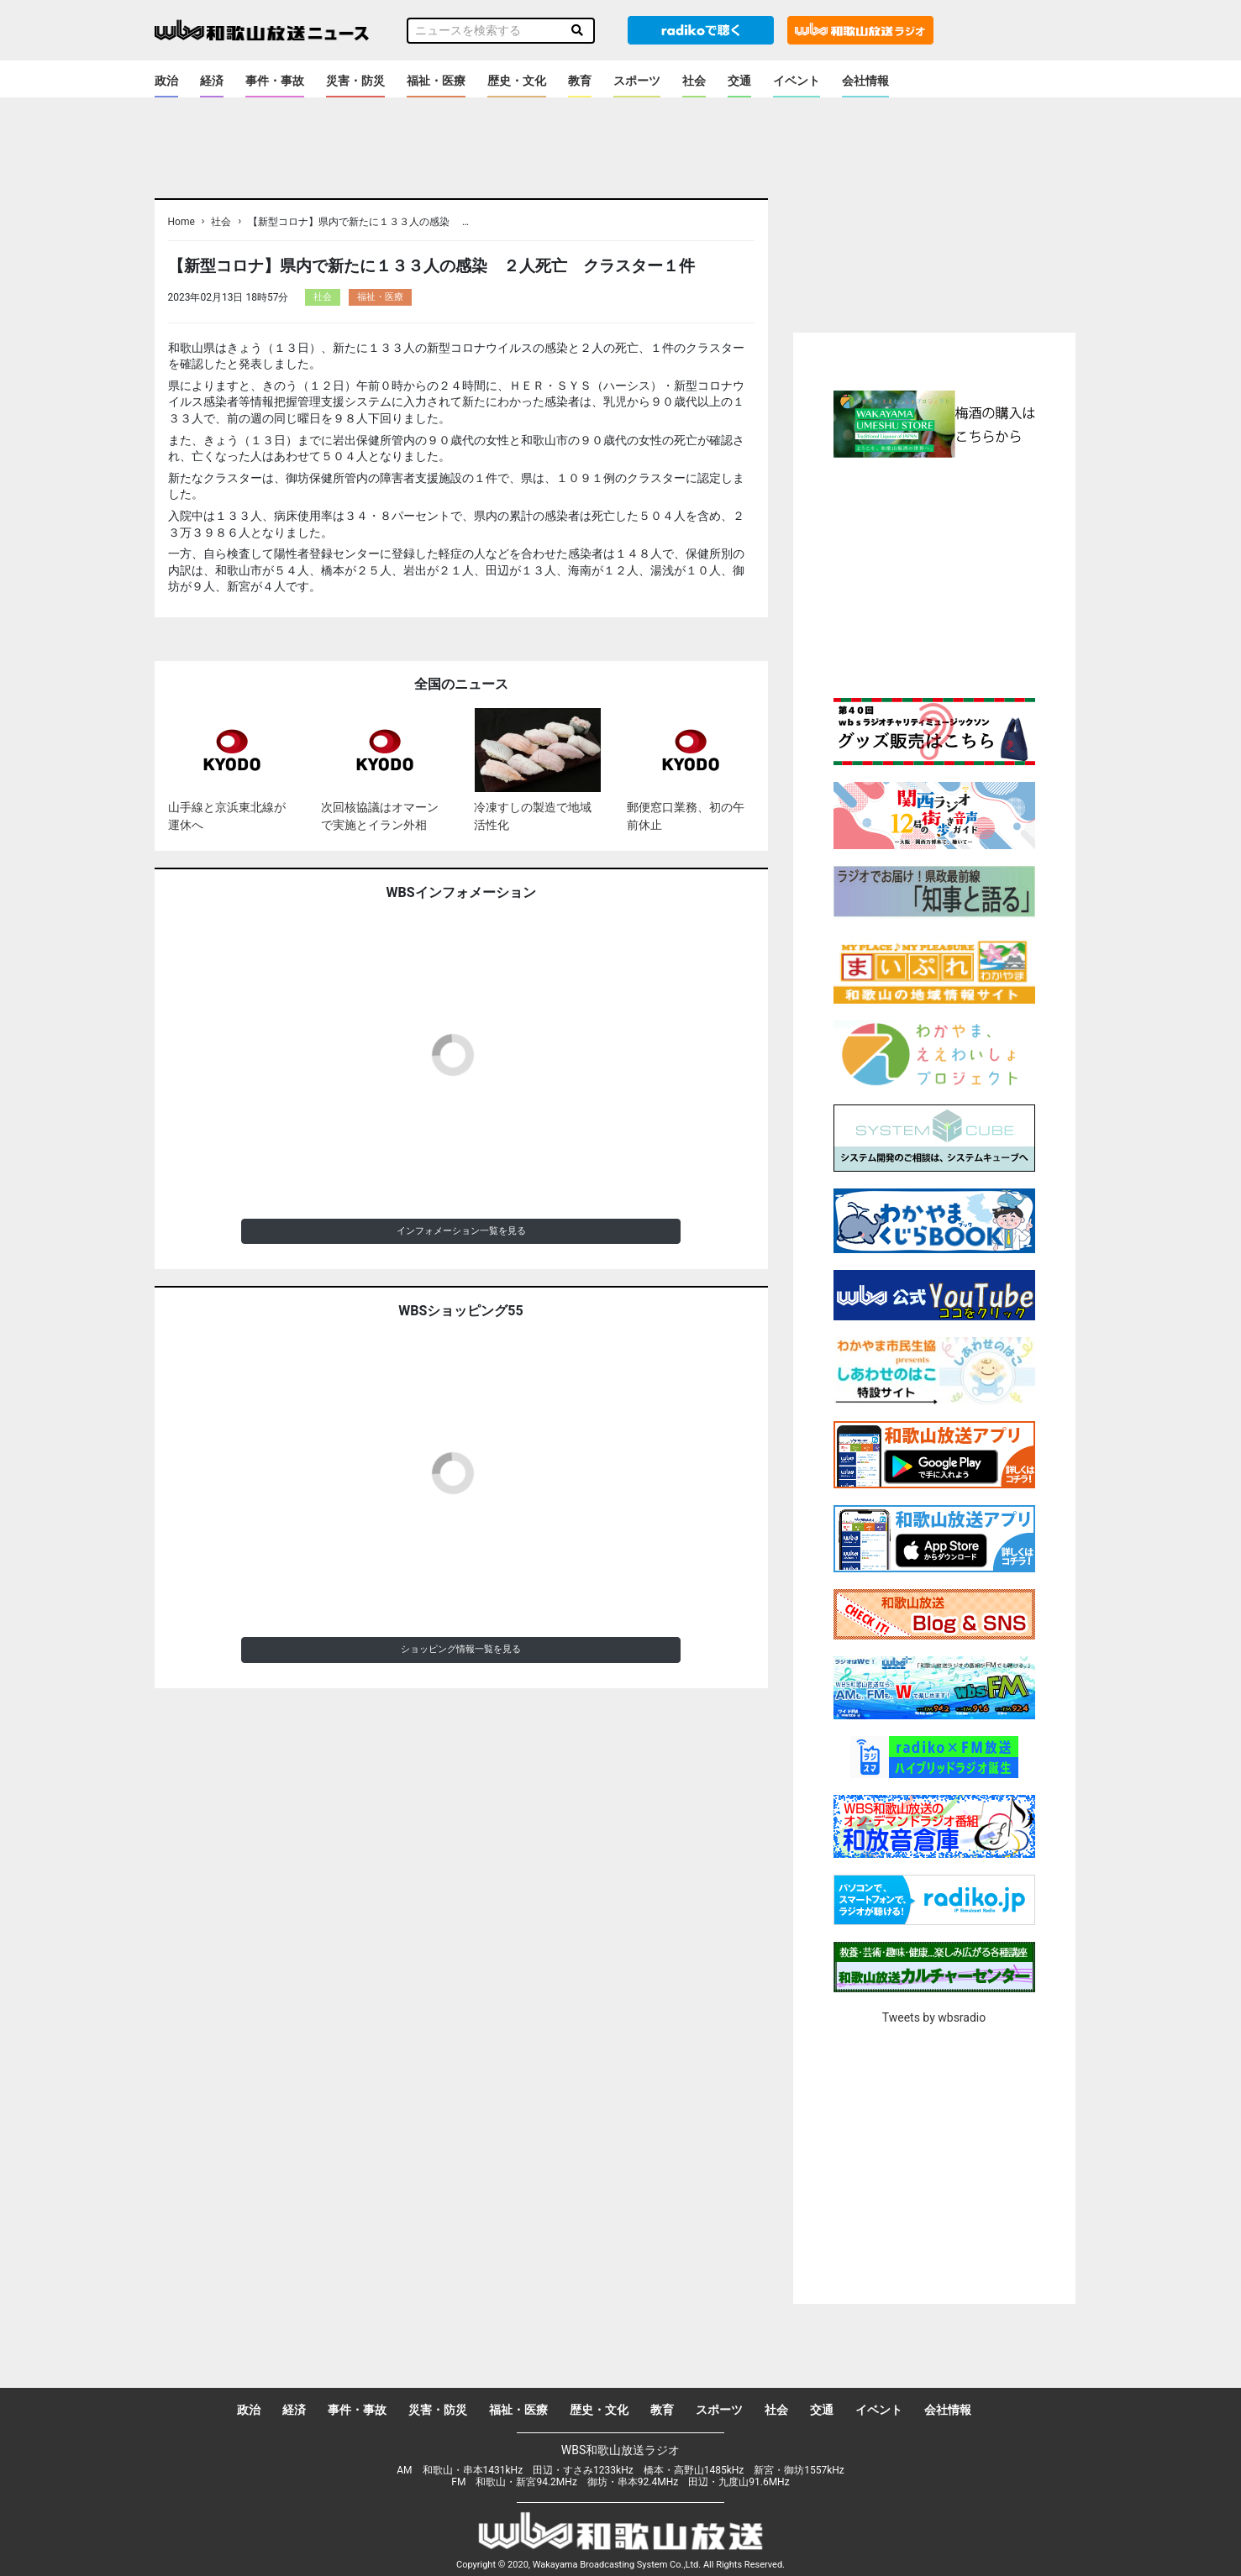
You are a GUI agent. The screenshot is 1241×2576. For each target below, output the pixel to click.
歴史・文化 (516, 80)
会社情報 (865, 80)
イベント (796, 80)
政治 (166, 80)
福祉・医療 (436, 80)
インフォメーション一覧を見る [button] (461, 1230)
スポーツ (636, 80)
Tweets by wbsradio (934, 2017)
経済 (211, 80)
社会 (694, 80)
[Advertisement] (934, 575)
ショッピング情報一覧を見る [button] (461, 1649)
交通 (739, 80)
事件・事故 (274, 80)
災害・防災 (355, 80)
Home (181, 222)
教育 (580, 80)
